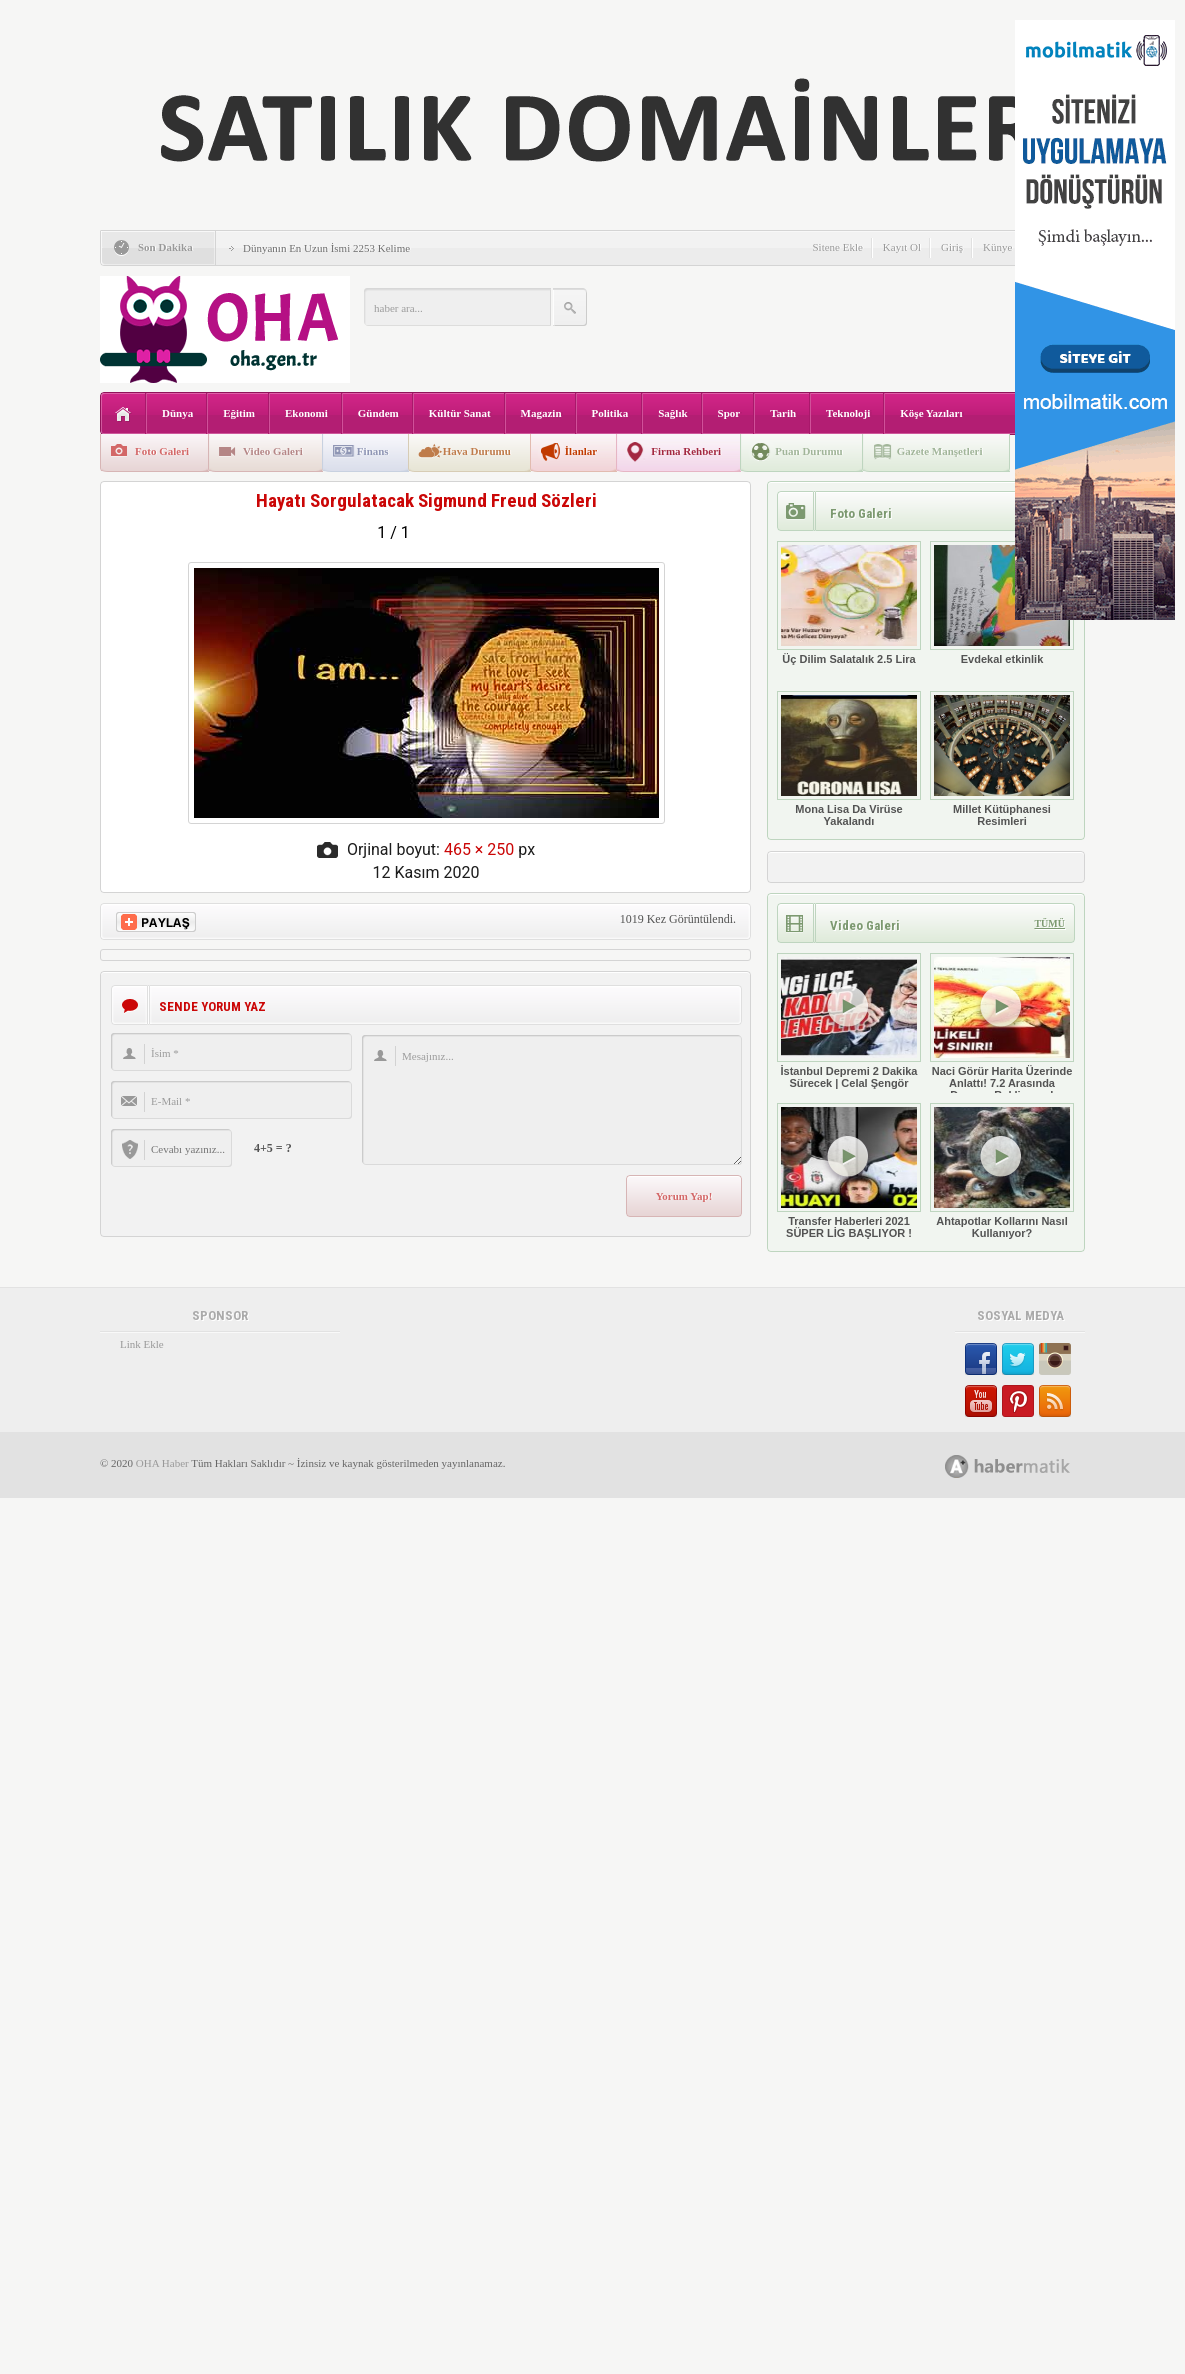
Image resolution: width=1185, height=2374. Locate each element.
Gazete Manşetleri (940, 451)
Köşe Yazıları (931, 413)
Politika (610, 413)
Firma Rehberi (686, 451)
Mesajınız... (552, 1100)
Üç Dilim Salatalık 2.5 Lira (849, 603)
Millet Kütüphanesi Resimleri (1002, 759)
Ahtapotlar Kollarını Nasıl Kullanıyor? (1002, 1171)
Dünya (177, 413)
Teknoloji (848, 413)
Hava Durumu (477, 451)
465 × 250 (479, 849)
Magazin (541, 413)
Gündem (378, 413)
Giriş (952, 247)
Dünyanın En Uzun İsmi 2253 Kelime (326, 248)
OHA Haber (162, 1463)
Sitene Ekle (837, 247)
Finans (373, 451)
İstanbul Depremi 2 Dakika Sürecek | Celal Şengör (849, 1021)
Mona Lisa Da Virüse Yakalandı (849, 759)
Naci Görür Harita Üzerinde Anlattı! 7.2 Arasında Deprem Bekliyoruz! (1002, 1027)
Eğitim (239, 413)
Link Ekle (142, 1344)
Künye (997, 247)
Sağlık (672, 413)
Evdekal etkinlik (1002, 603)
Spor (729, 413)
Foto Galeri (162, 451)
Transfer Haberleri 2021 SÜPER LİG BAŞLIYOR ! (849, 1171)
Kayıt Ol (902, 247)
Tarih (783, 413)
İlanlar (581, 451)
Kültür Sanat (460, 413)
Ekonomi (306, 413)
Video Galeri (273, 451)
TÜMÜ (1049, 923)
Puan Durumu (809, 451)
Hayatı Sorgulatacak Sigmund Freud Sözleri (426, 500)
